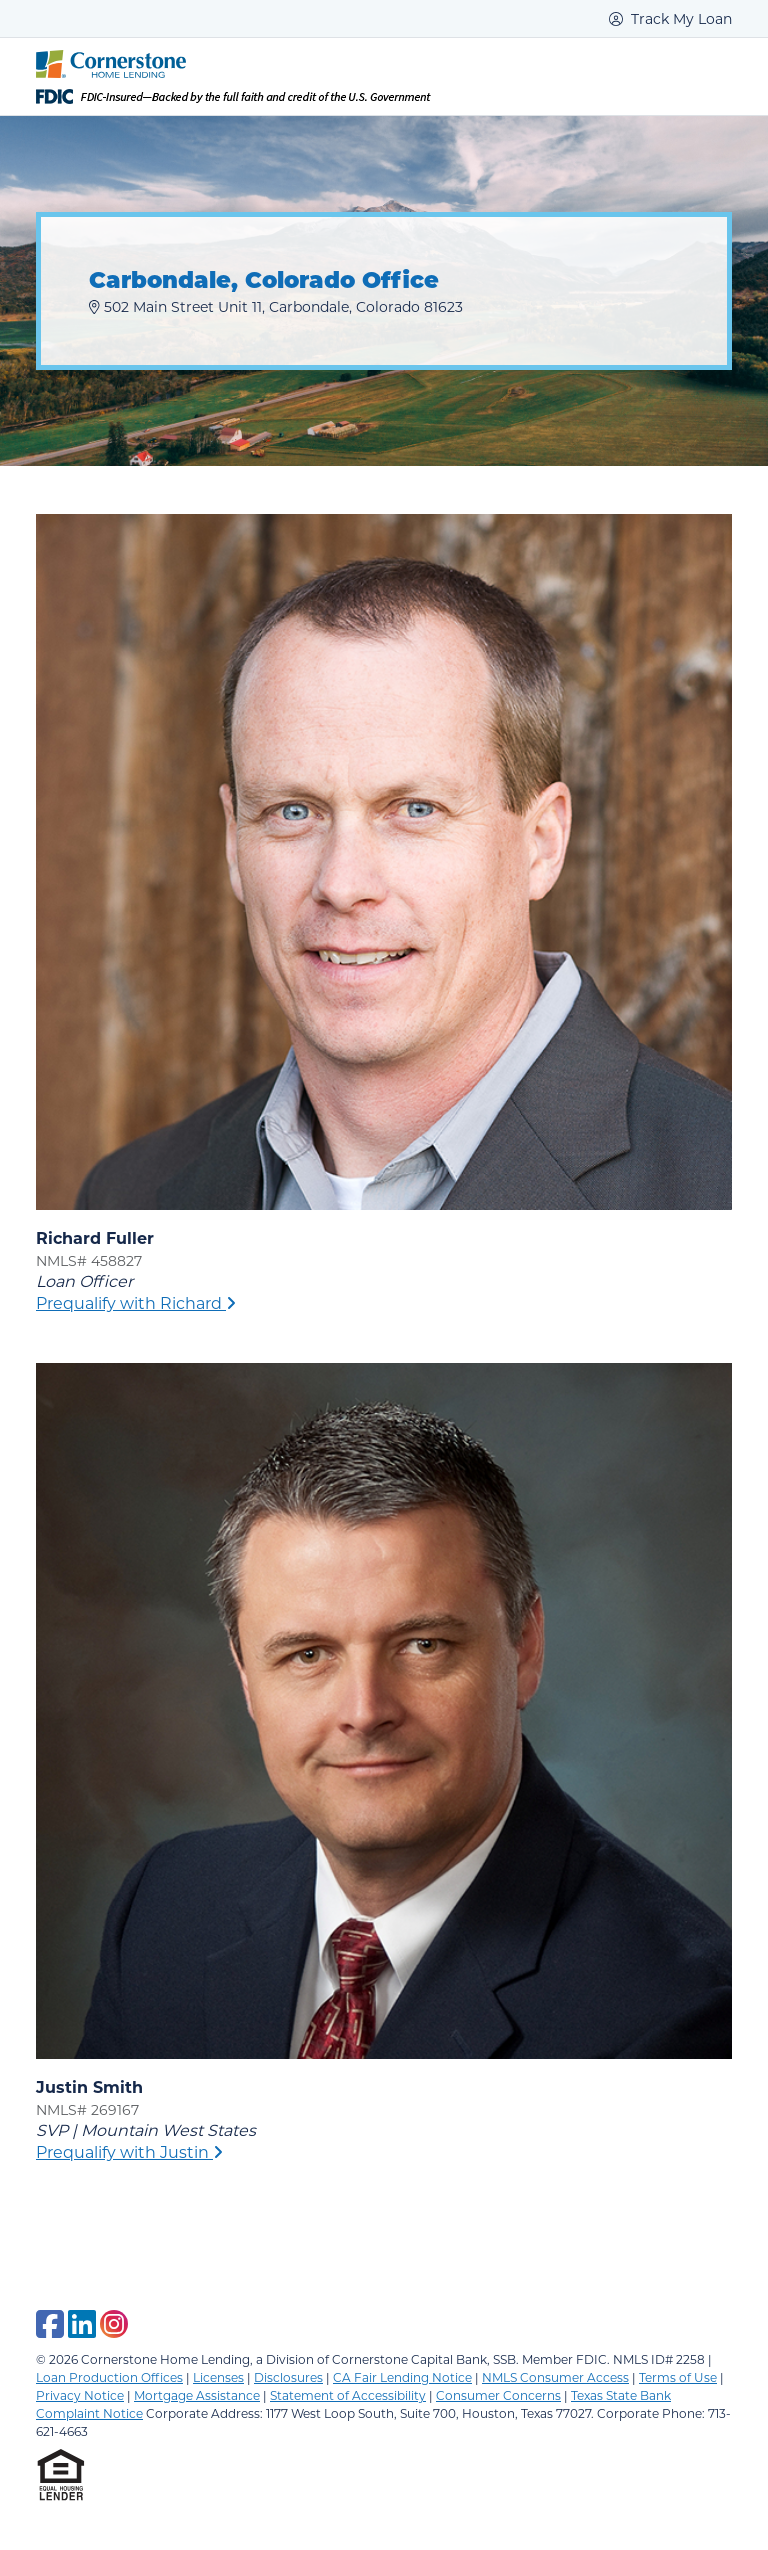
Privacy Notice (80, 2395)
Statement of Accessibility (348, 2395)
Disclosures (288, 2377)
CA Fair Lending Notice (402, 2377)
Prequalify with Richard (136, 1302)
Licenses (218, 2377)
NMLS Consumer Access (555, 2377)
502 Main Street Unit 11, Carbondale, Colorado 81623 (276, 306)
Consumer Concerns (498, 2395)
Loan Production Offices (109, 2377)
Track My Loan (670, 18)
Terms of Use (678, 2377)
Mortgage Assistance (197, 2395)
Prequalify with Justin (129, 2151)
